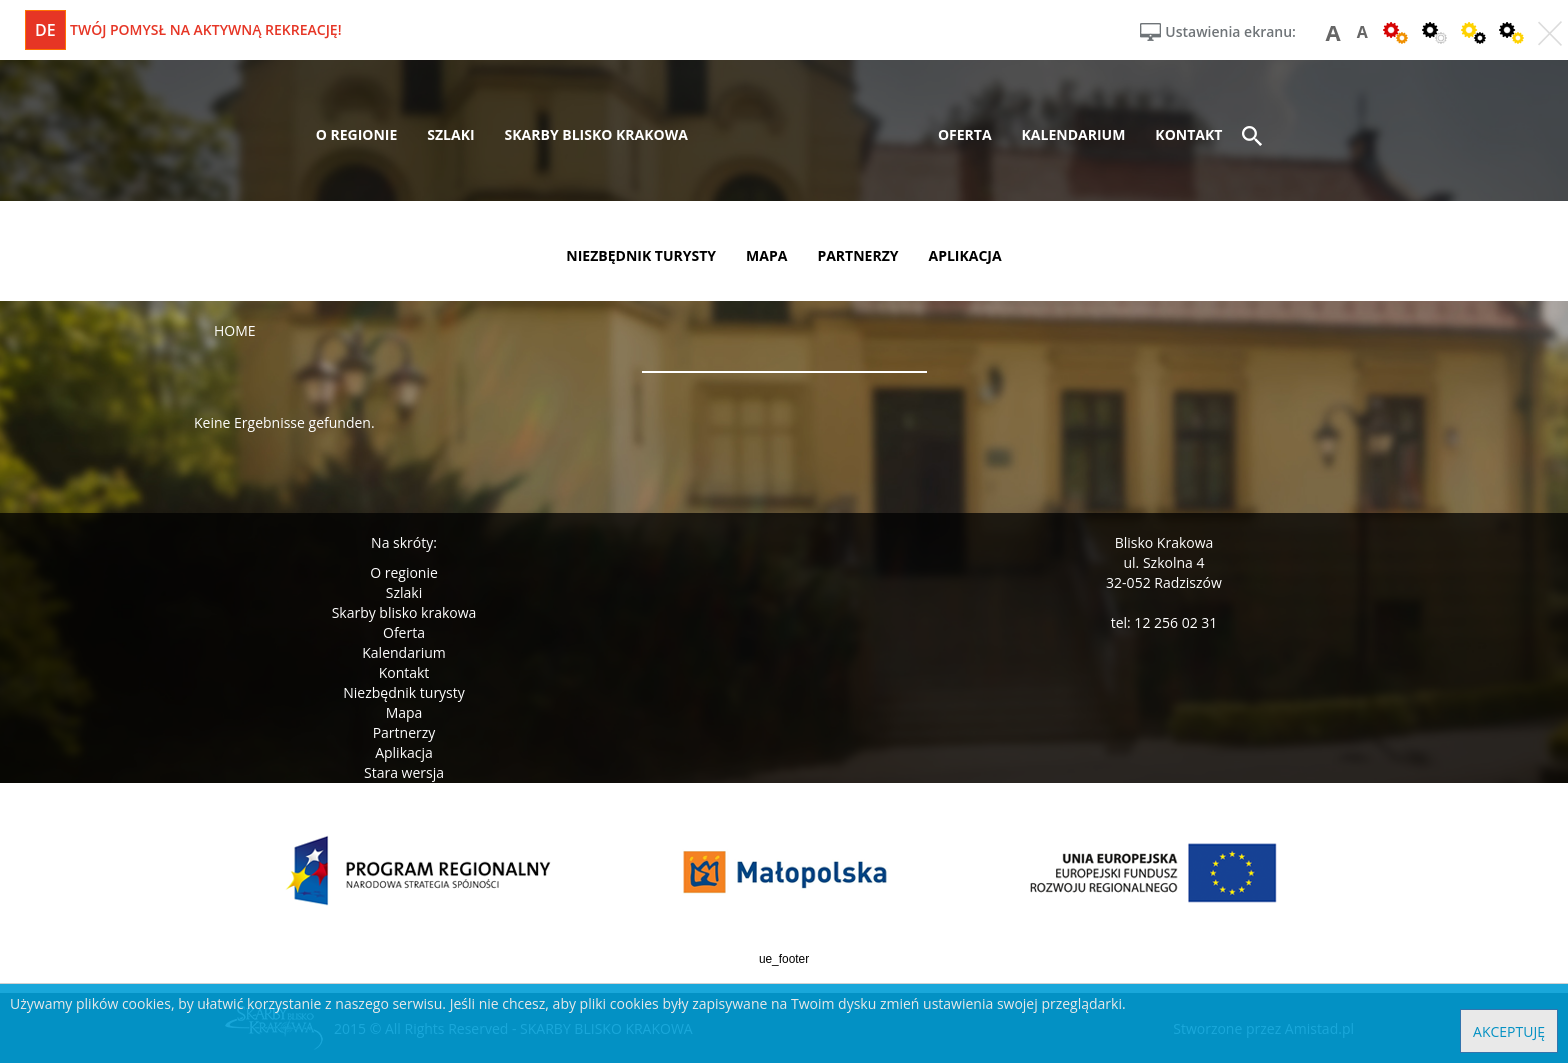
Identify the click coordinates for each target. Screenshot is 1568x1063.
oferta (965, 134)
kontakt (1188, 134)
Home (235, 330)
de (45, 30)
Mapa (404, 712)
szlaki (450, 134)
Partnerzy (404, 732)
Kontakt (404, 672)
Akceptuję (1509, 1031)
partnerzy (857, 255)
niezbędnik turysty (641, 255)
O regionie (404, 572)
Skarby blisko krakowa (404, 612)
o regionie (357, 134)
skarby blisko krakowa (596, 134)
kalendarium (1074, 134)
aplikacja (965, 255)
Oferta (404, 632)
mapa (766, 255)
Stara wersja (404, 772)
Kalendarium (403, 652)
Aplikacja (404, 752)
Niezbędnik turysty (404, 692)
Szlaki (404, 592)
